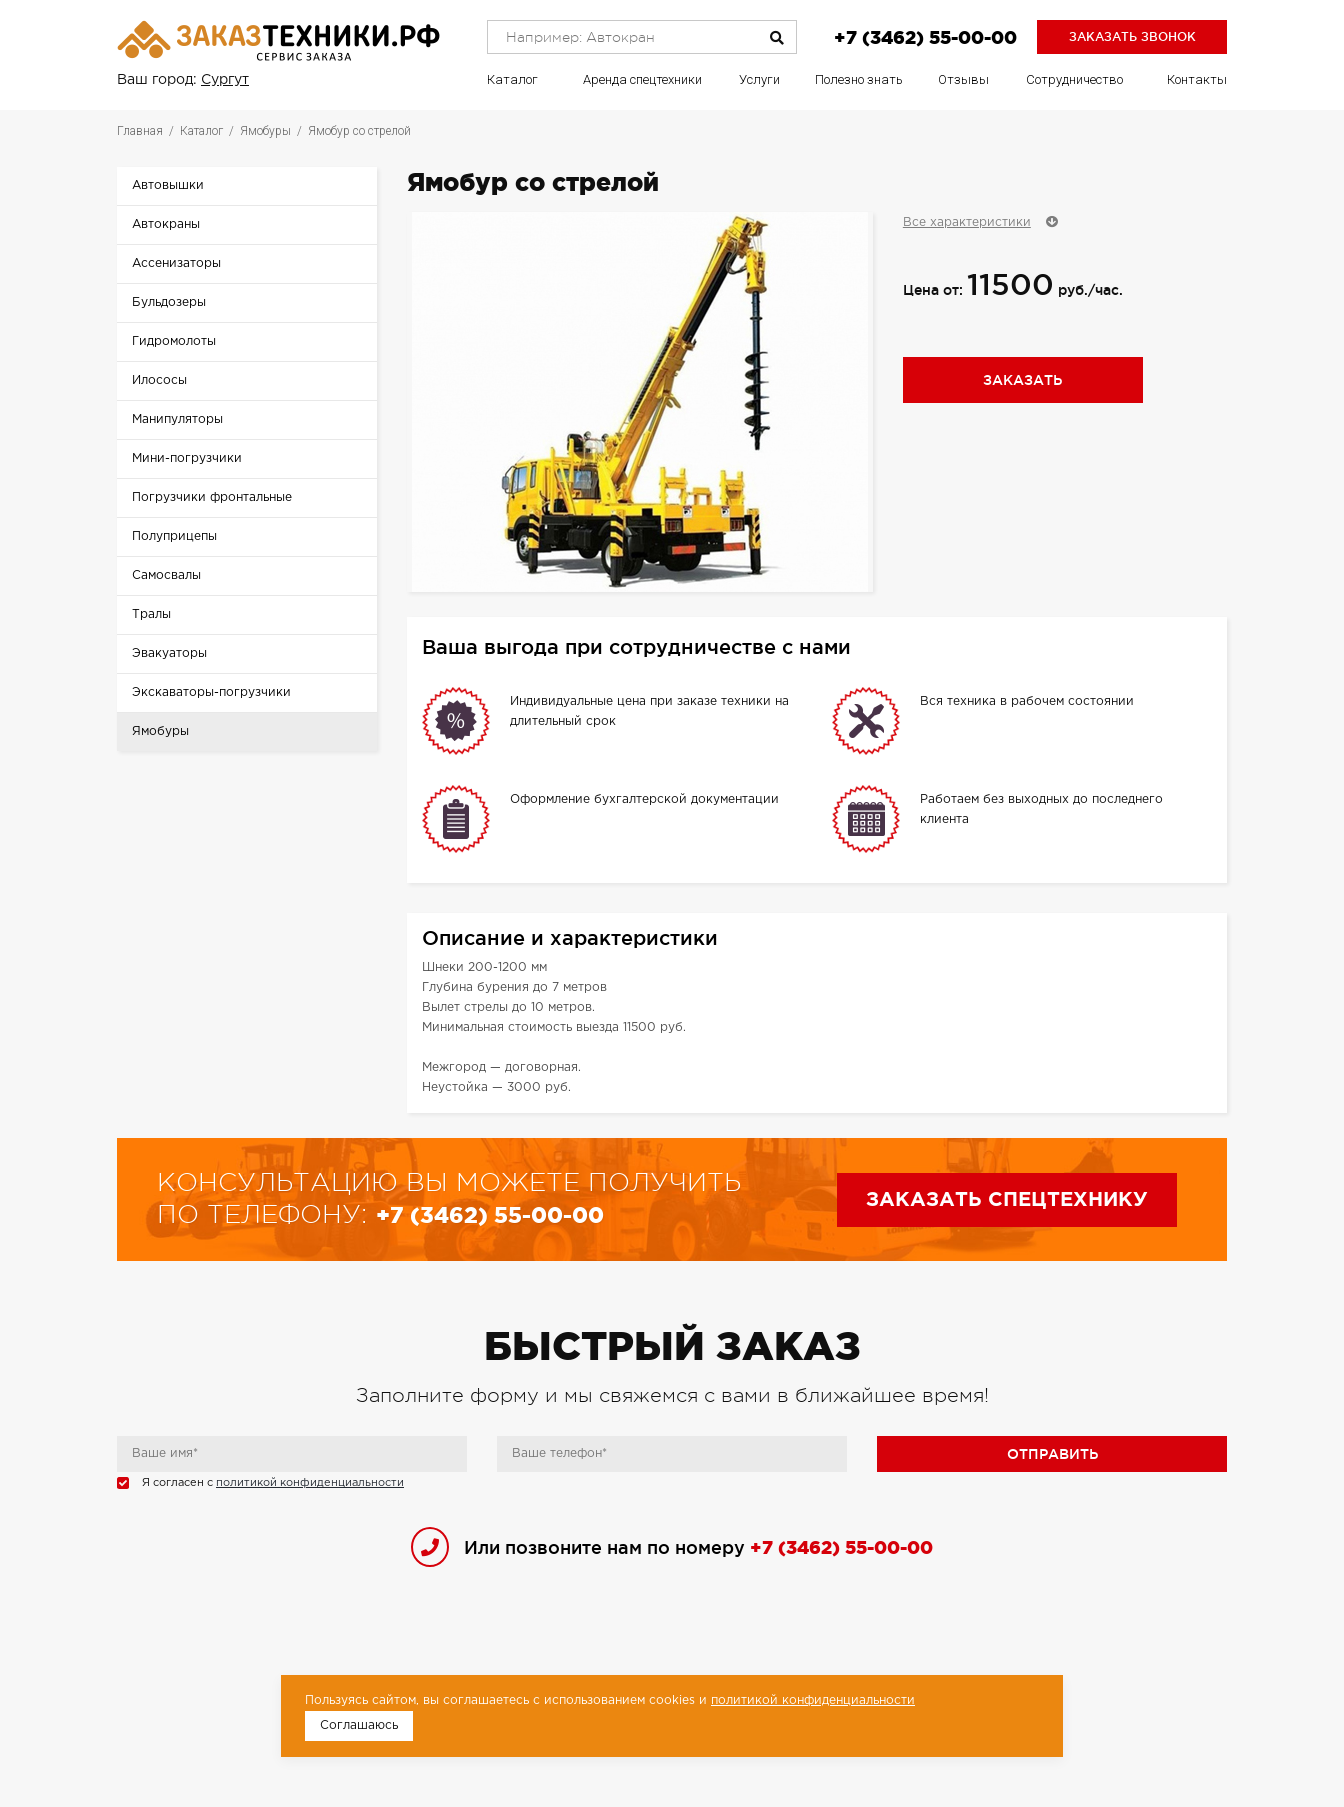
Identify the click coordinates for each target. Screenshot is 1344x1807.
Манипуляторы (177, 419)
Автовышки (168, 185)
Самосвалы (166, 575)
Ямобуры (160, 731)
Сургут (225, 80)
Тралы (151, 614)
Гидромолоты (174, 341)
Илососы (159, 380)
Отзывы (963, 79)
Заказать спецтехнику (1007, 1200)
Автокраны (166, 224)
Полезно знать (859, 79)
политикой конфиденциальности (310, 1483)
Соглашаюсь (359, 1725)
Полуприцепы (174, 536)
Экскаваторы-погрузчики (211, 692)
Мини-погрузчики (187, 458)
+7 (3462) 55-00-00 (925, 37)
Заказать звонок (1132, 36)
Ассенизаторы (176, 263)
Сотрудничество (1074, 79)
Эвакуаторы (169, 653)
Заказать (1022, 380)
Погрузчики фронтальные (212, 497)
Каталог (512, 79)
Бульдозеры (169, 302)
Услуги (759, 79)
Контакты (1197, 79)
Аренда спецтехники (642, 79)
